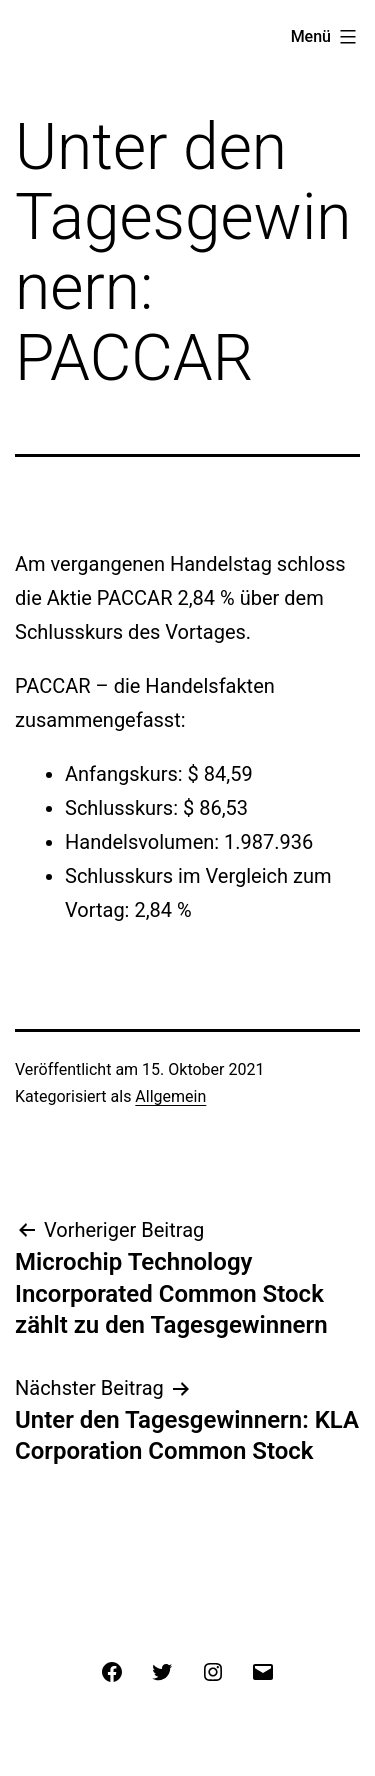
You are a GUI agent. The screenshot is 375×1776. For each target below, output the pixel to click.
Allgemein (170, 1096)
